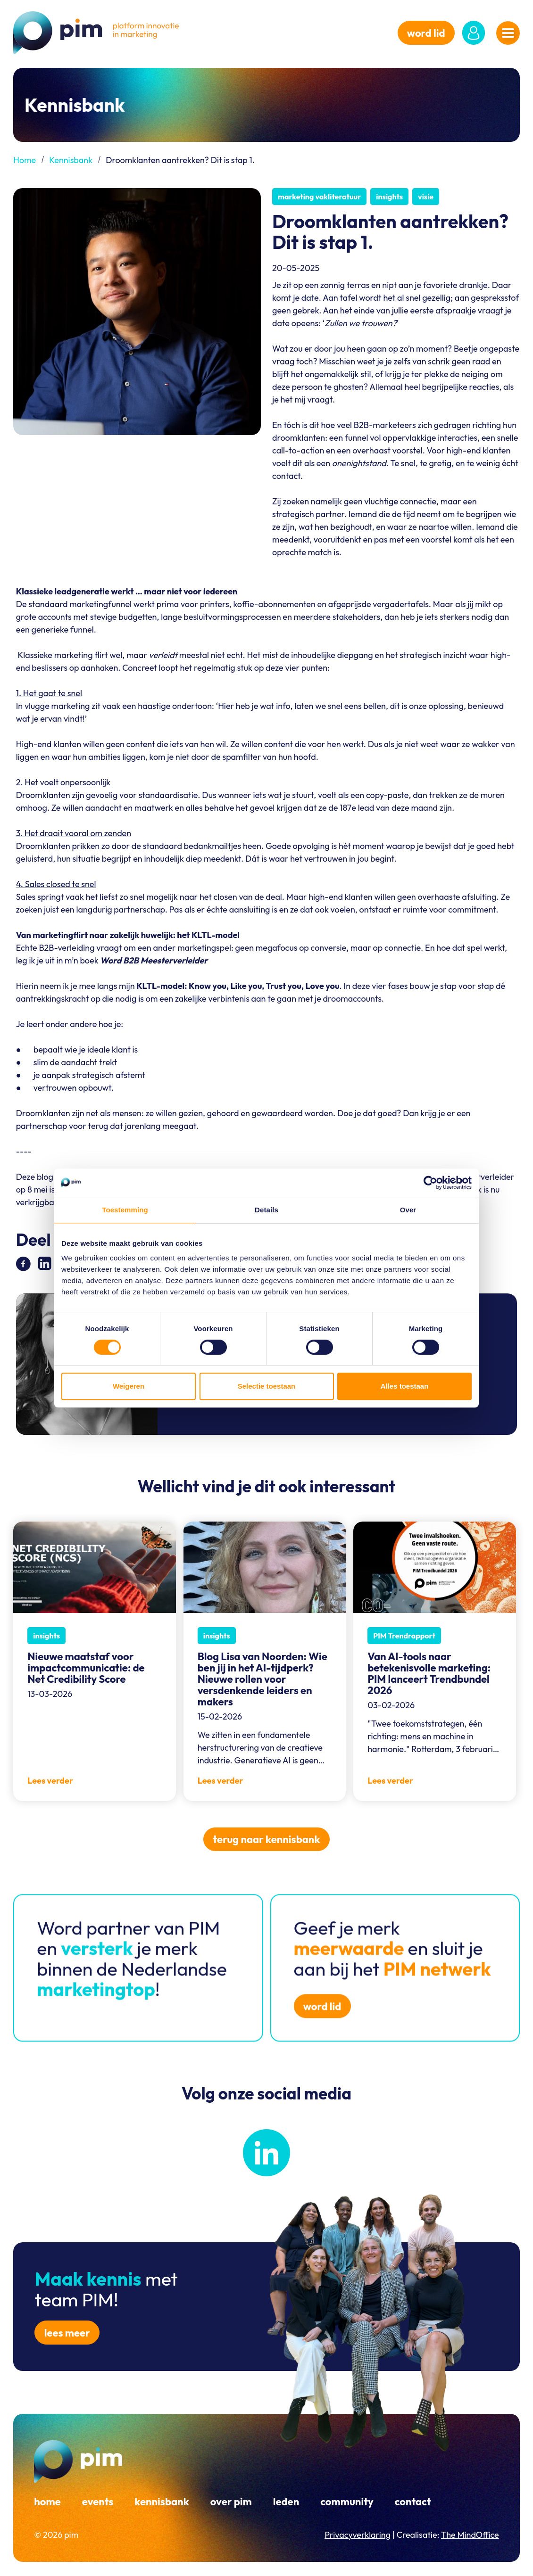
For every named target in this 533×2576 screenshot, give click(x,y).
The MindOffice (470, 2534)
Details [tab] (266, 1210)
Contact (413, 2501)
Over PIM (231, 2501)
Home (24, 160)
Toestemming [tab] (125, 1210)
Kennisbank (70, 160)
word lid (426, 33)
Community (346, 2501)
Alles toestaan (405, 1386)
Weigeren (128, 1386)
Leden (286, 2501)
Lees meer (67, 2332)
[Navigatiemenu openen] (508, 33)
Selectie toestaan (267, 1386)
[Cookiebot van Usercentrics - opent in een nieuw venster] (430, 1183)
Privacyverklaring (358, 2534)
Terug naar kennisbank (266, 1839)
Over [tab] (408, 1210)
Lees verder (50, 1780)
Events (98, 2501)
